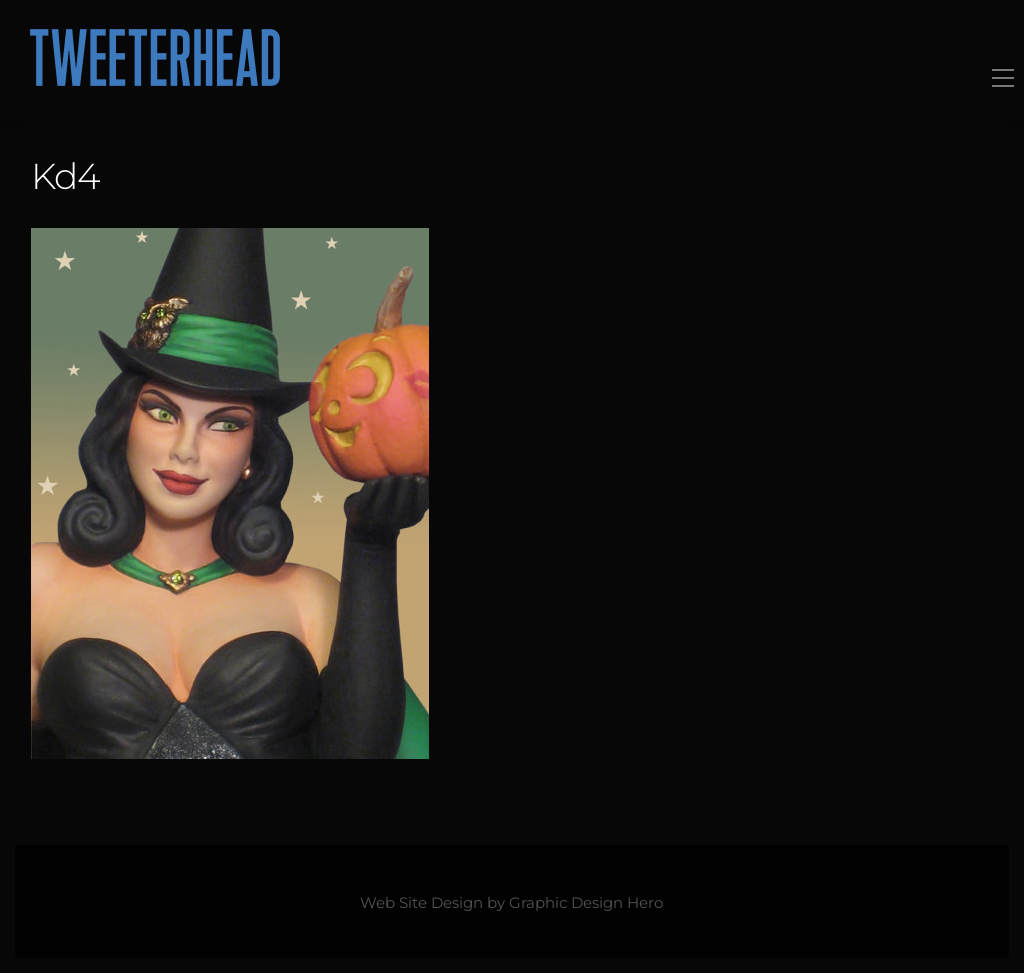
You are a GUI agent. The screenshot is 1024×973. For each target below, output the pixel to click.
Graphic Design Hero (586, 903)
